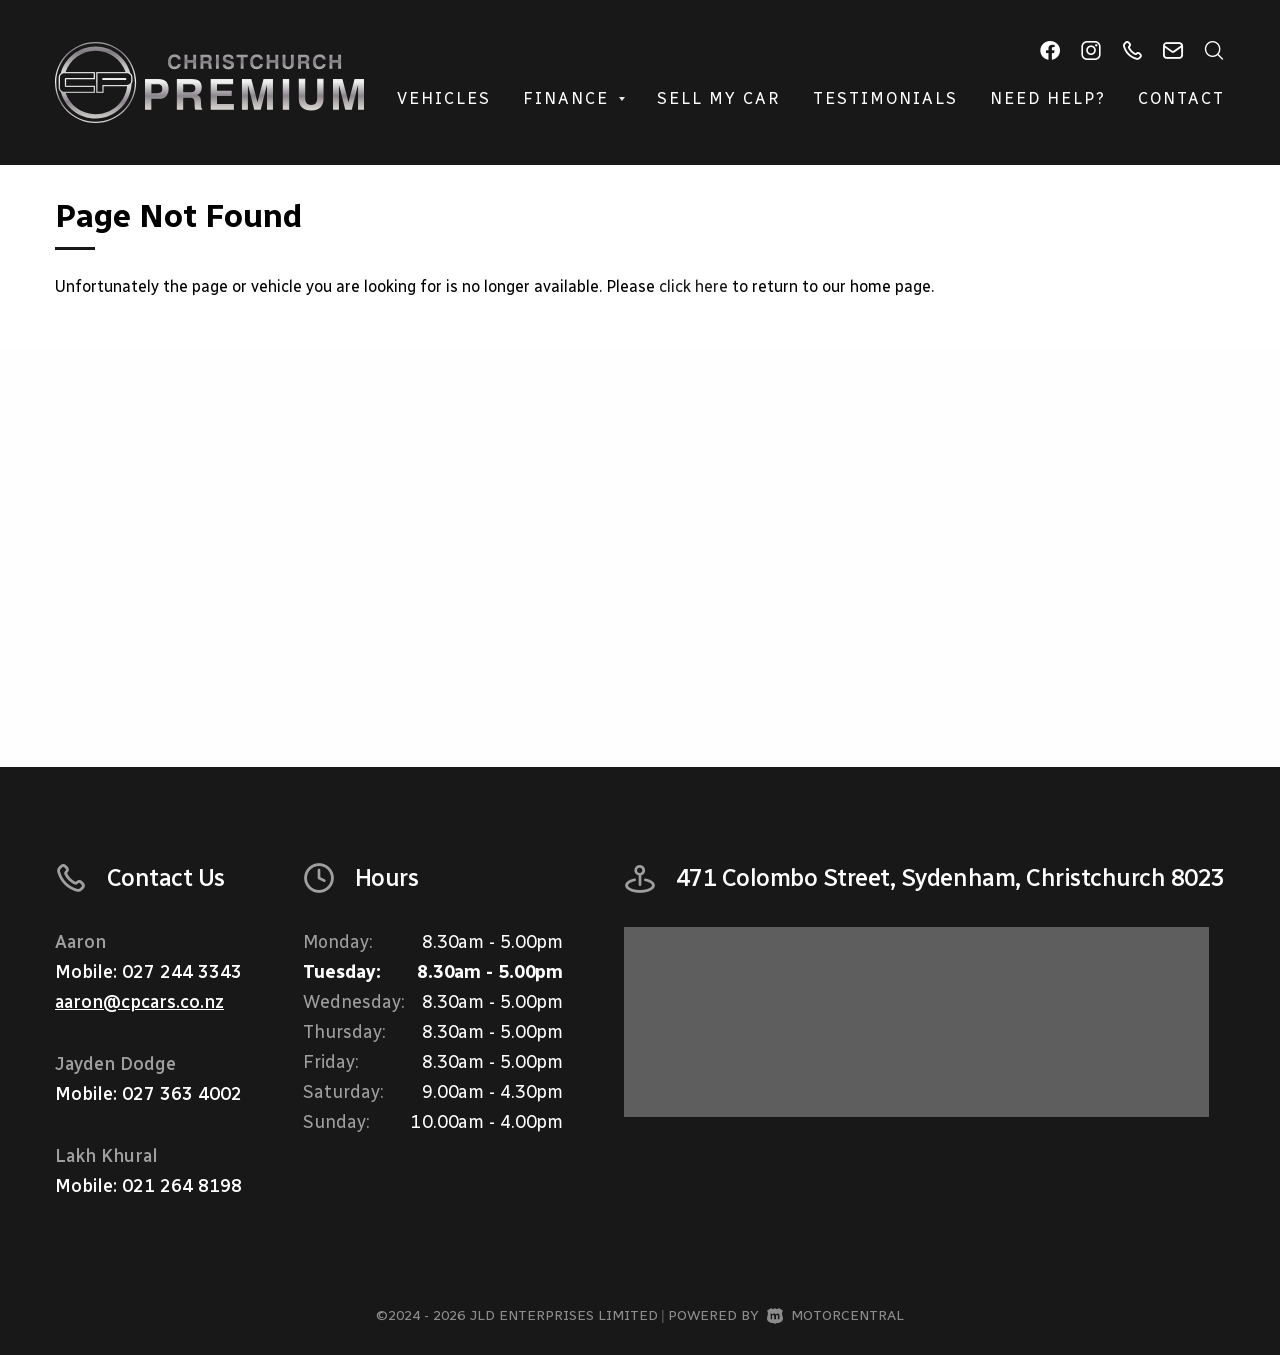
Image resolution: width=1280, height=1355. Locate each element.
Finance (574, 98)
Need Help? (1048, 98)
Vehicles (444, 98)
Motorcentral (835, 1315)
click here (693, 286)
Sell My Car (719, 98)
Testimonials (885, 98)
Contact (1181, 98)
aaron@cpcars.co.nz (139, 1002)
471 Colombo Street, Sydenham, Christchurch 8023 (950, 877)
